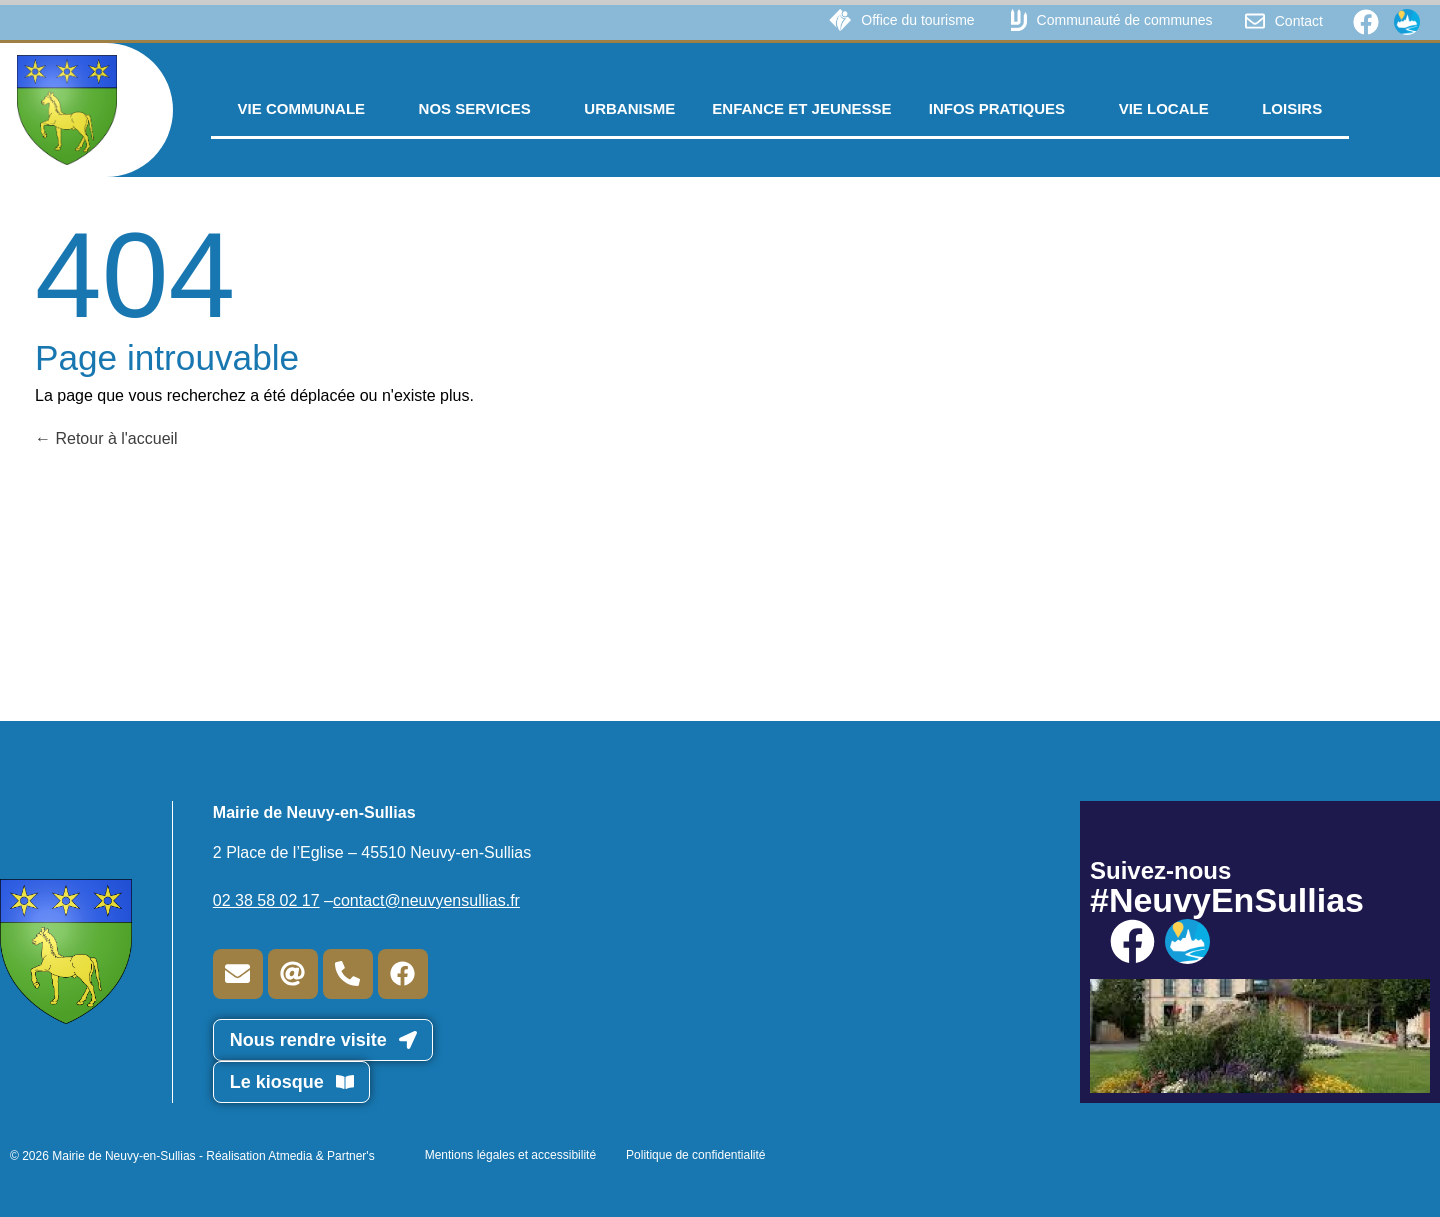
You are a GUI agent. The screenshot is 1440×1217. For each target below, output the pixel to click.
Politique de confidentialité (695, 1155)
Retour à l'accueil (106, 438)
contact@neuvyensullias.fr (426, 900)
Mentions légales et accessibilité (510, 1155)
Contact (1299, 21)
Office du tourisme (917, 20)
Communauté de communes (1125, 20)
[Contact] (1255, 21)
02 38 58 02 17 (266, 900)
